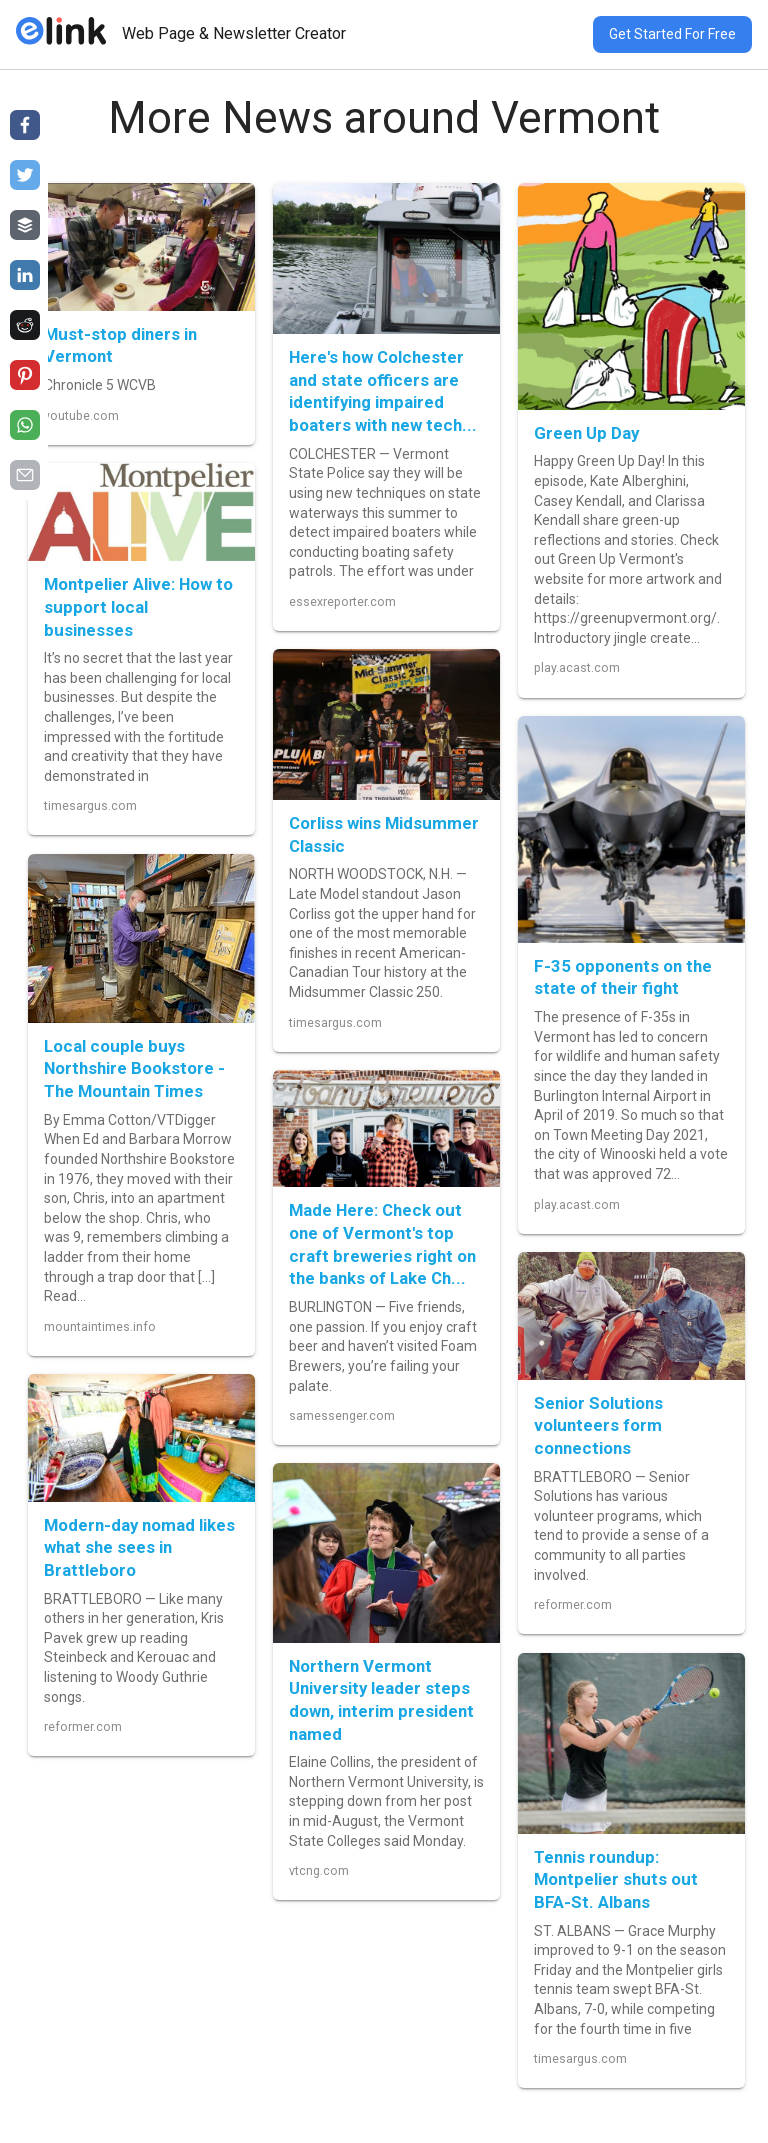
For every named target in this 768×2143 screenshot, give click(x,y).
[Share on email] (25, 475)
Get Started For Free (672, 34)
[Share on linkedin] (25, 275)
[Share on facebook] (25, 125)
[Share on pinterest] (25, 375)
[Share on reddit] (25, 325)
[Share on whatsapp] (25, 425)
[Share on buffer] (25, 225)
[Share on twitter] (25, 175)
